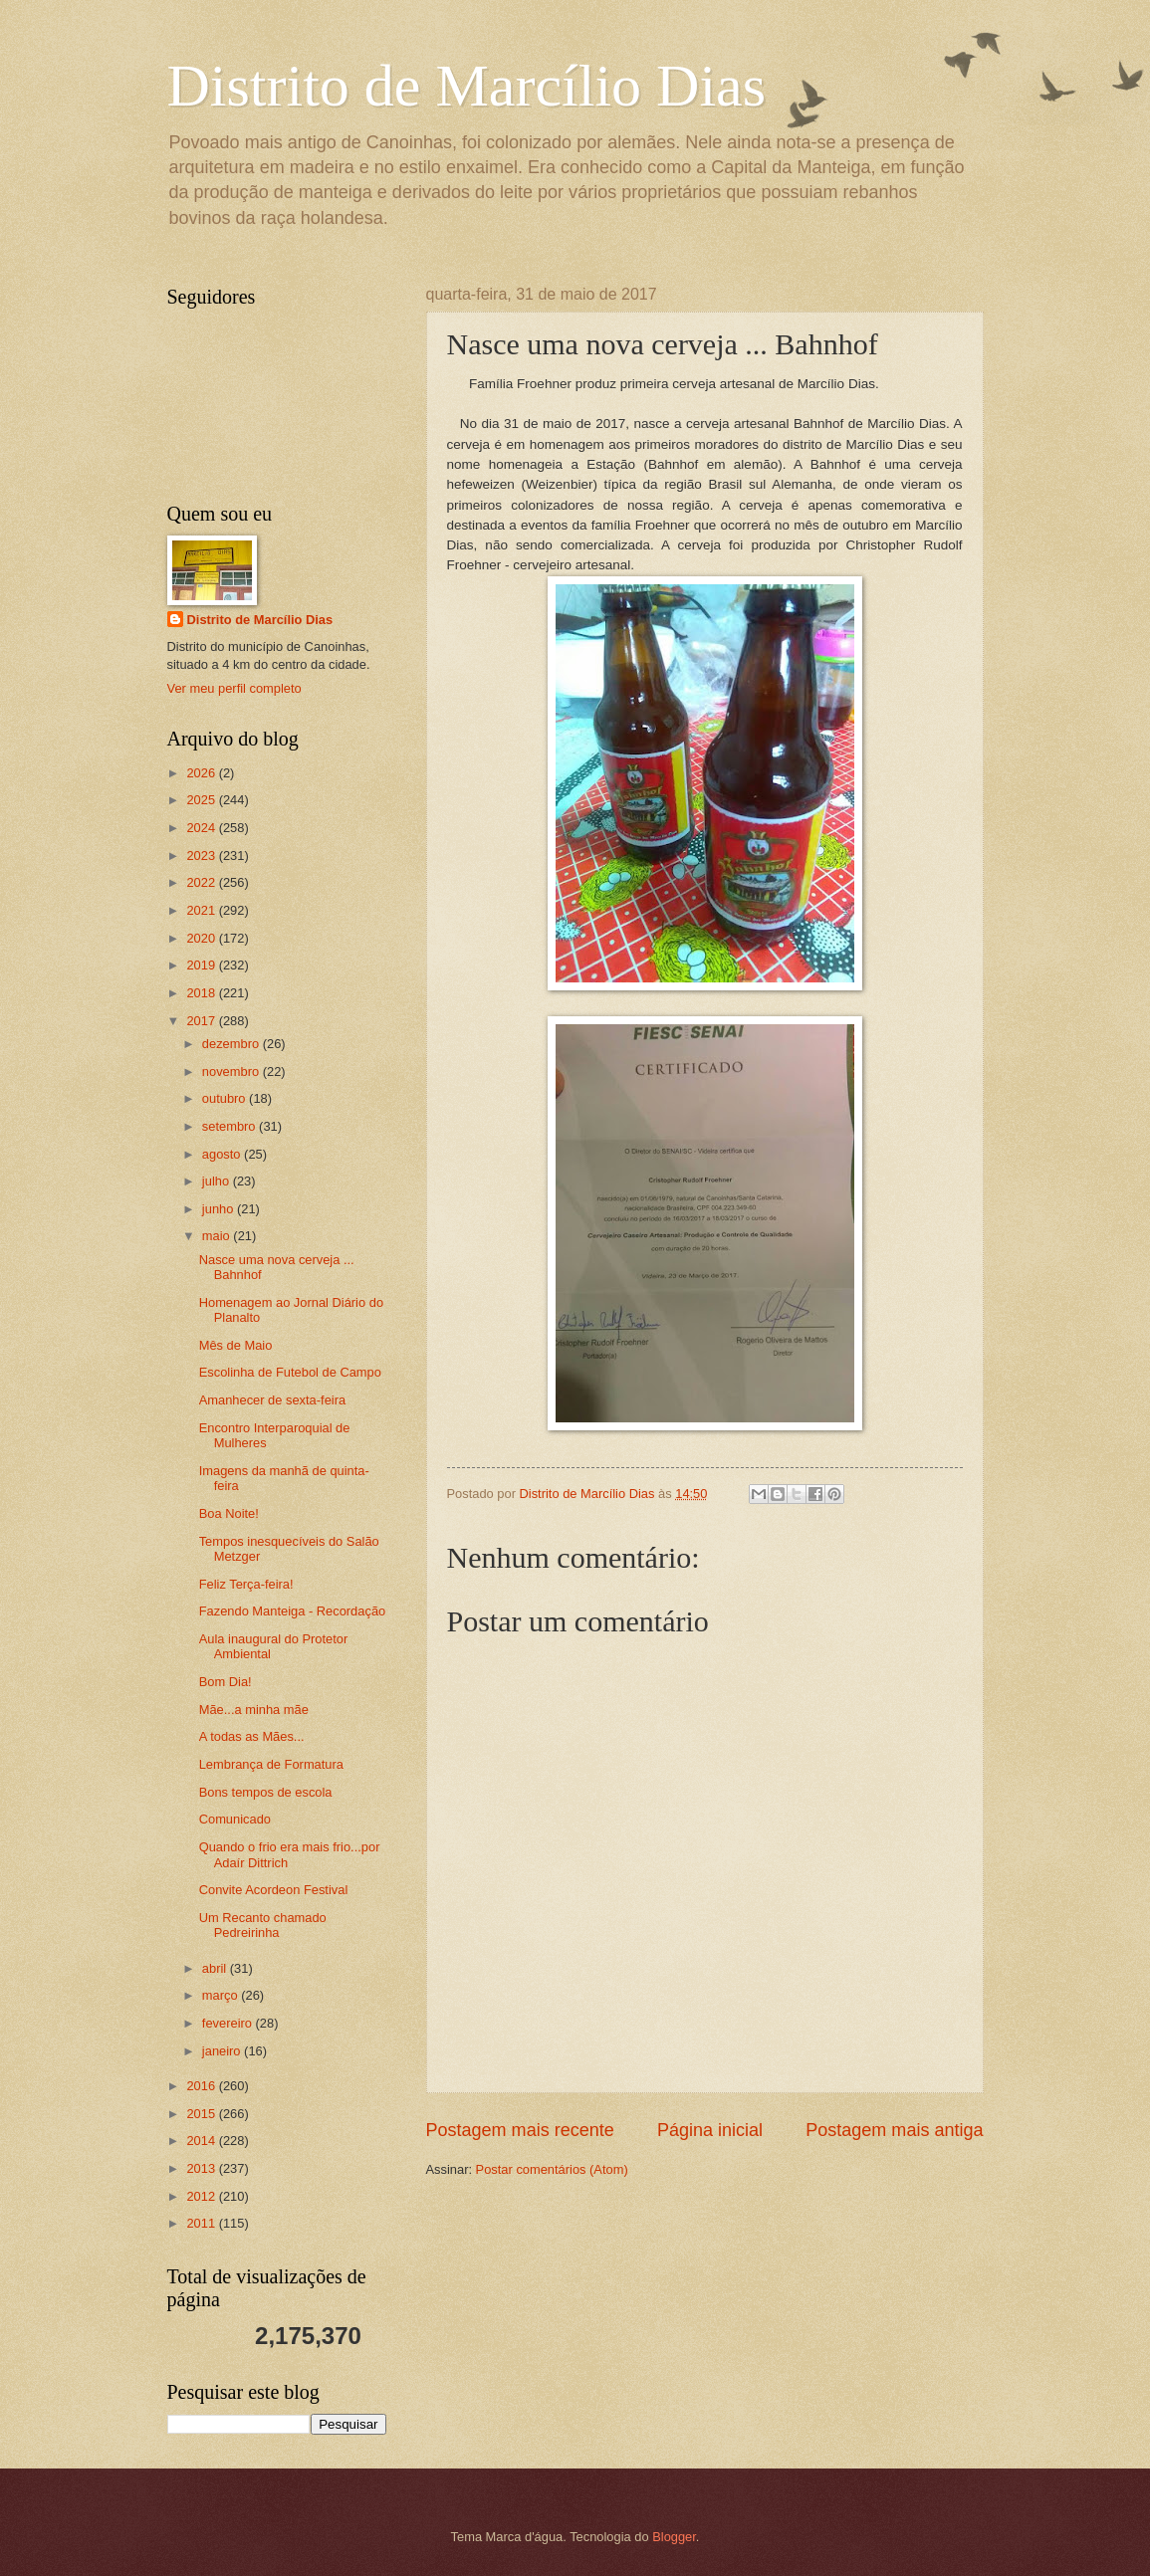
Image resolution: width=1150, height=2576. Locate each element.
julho (217, 1181)
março (221, 1995)
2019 (202, 965)
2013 (202, 2168)
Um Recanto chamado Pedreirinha (263, 1925)
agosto (223, 1154)
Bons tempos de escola (266, 1792)
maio (217, 1235)
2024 (202, 827)
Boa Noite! (229, 1513)
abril (216, 1968)
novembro (232, 1071)
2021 (202, 910)
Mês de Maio (236, 1345)
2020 (202, 938)
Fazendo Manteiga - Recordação (292, 1611)
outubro (225, 1098)
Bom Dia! (225, 1681)
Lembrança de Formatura (271, 1764)
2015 (202, 2113)
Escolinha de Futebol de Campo (290, 1372)
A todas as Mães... (252, 1736)
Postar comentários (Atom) (552, 2169)
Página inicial (710, 2130)
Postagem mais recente (520, 2130)
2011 (202, 2223)
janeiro (223, 2050)
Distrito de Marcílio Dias (467, 85)
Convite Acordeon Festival (273, 1889)
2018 (202, 992)
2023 (202, 855)
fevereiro (229, 2023)
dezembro (232, 1043)
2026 (202, 772)
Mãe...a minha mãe (254, 1709)
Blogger (674, 2536)
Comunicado (235, 1819)
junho (219, 1208)
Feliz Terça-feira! (246, 1584)
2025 (202, 799)
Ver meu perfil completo (234, 688)
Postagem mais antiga (894, 2130)
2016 (202, 2085)
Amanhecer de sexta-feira (272, 1400)
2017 (202, 1020)
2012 (202, 2196)
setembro (230, 1126)
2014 (202, 2140)
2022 (202, 882)
